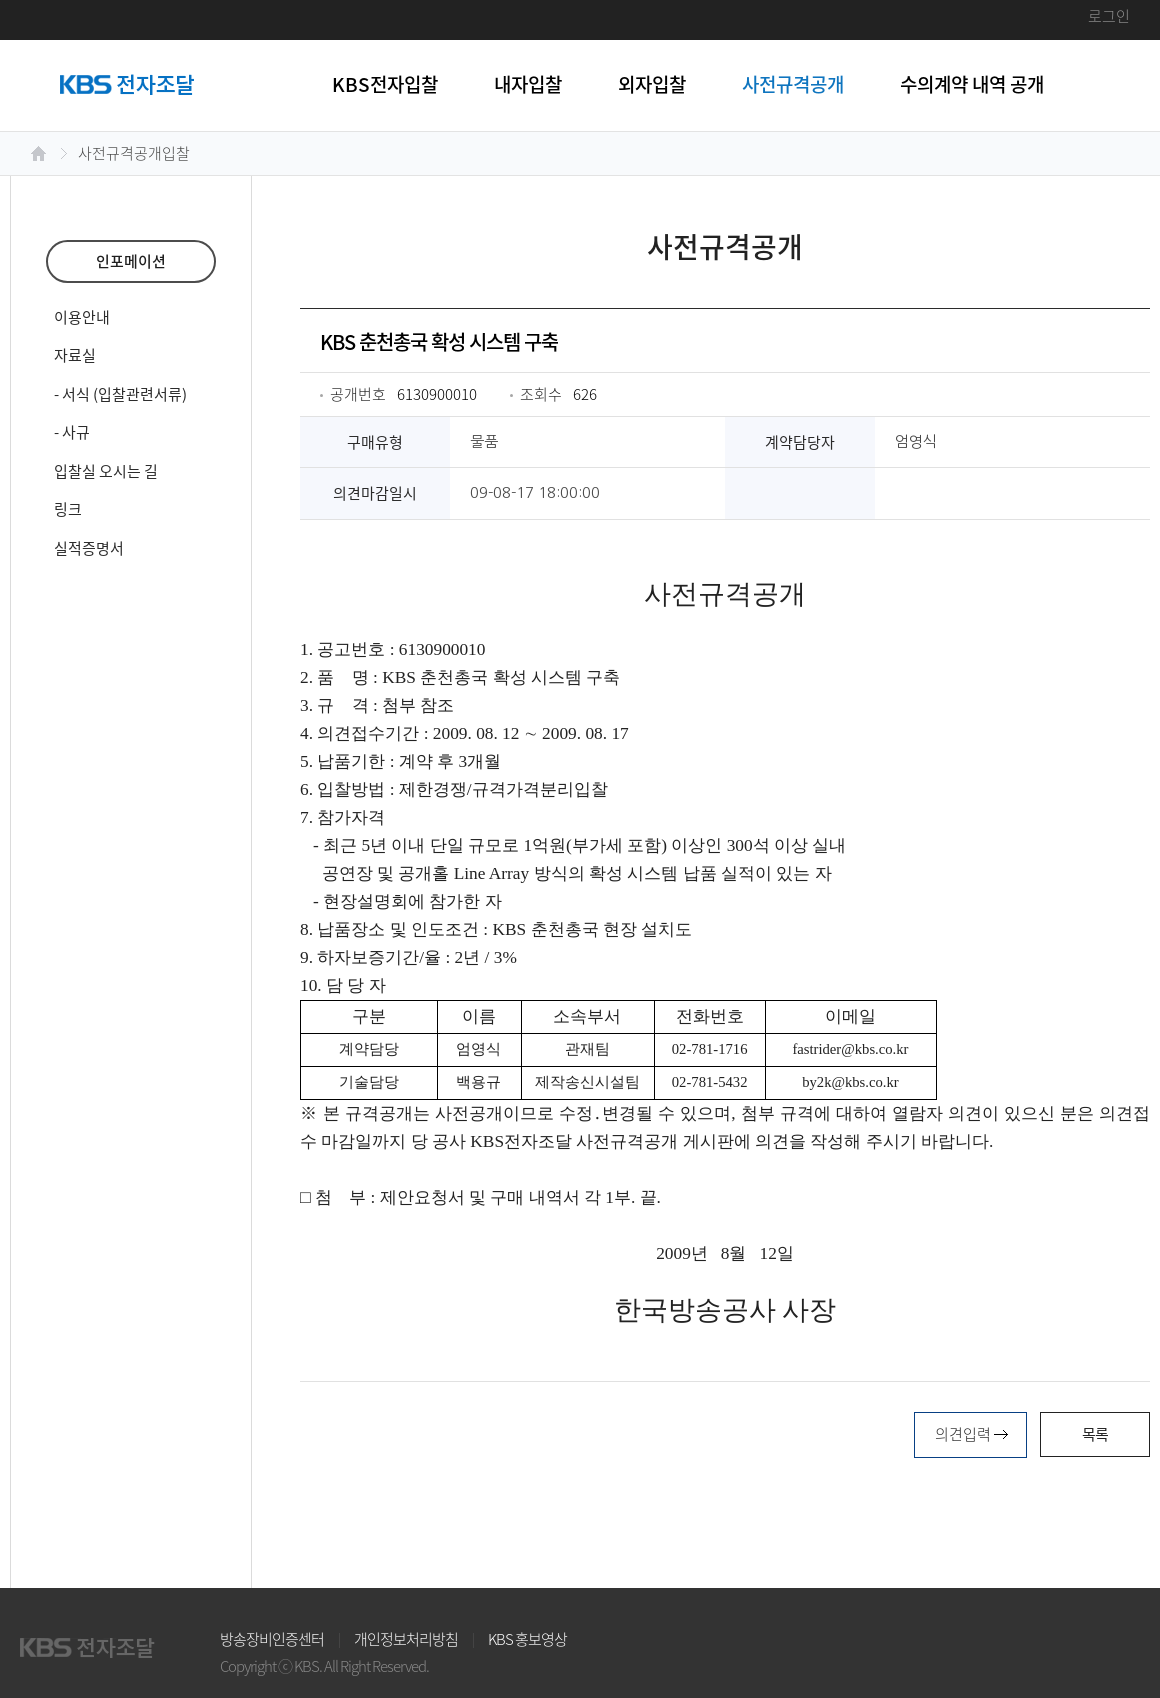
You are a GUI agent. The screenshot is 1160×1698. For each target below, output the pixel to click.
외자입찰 (652, 84)
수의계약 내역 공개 (972, 84)
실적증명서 (89, 548)
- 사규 (72, 432)
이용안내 (82, 317)
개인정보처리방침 (406, 1639)
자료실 (75, 355)
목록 (1095, 1434)
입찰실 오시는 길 (106, 471)
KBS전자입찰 (385, 84)
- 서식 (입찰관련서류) (120, 394)
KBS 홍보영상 (527, 1639)
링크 (68, 509)
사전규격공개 (793, 84)
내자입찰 (528, 84)
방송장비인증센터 (272, 1639)
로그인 (1109, 16)
